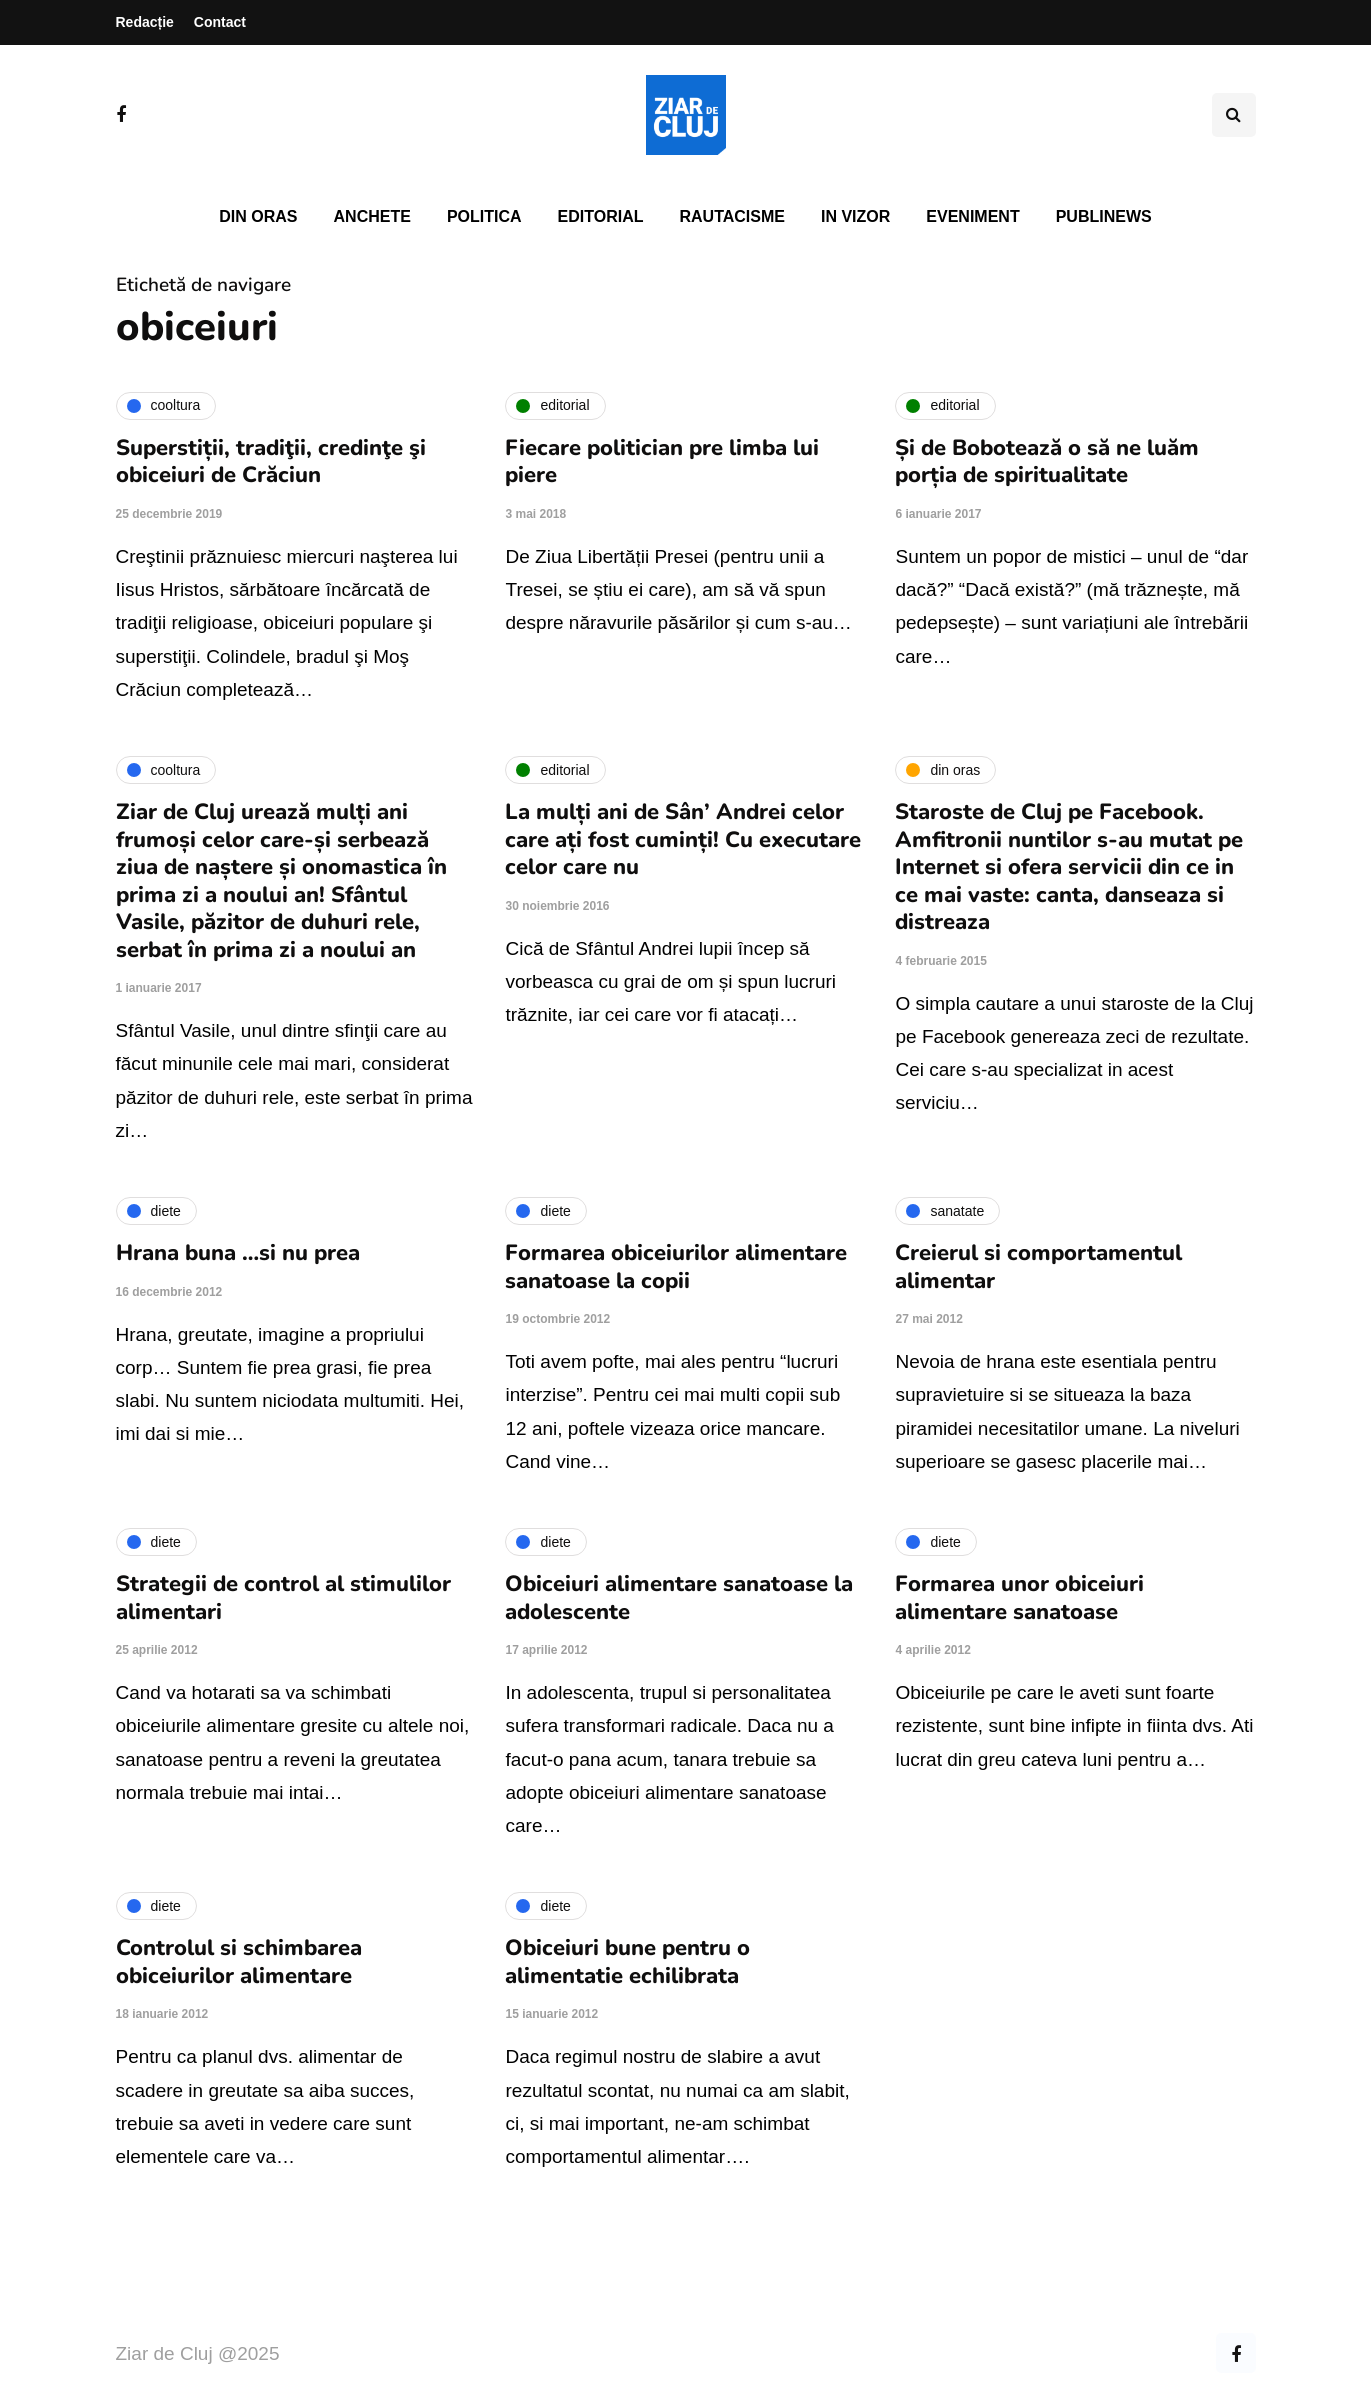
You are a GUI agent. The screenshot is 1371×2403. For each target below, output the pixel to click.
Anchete (372, 216)
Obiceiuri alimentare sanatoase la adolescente (679, 1598)
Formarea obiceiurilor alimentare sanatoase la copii (676, 1267)
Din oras (258, 216)
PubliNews (1104, 216)
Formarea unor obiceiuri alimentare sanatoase (1019, 1598)
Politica (484, 216)
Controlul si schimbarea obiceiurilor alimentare (239, 1962)
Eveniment (972, 216)
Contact (220, 22)
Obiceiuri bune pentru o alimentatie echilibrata (627, 1962)
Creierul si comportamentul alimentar (1038, 1267)
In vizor (855, 216)
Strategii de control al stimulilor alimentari (283, 1598)
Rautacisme (732, 216)
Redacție (145, 22)
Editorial (601, 216)
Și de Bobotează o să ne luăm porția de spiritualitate (1047, 462)
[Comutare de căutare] (1234, 115)
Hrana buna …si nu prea (238, 1253)
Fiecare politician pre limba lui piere (662, 462)
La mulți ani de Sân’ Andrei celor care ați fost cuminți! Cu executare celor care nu (683, 839)
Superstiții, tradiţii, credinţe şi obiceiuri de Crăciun (271, 462)
